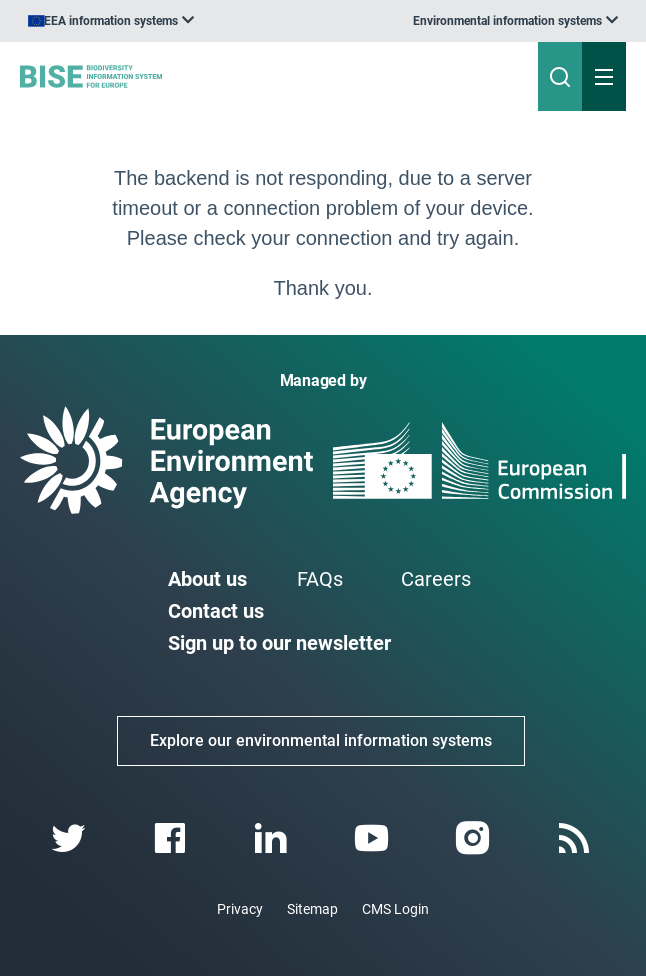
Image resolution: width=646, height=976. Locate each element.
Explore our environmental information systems (321, 740)
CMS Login (395, 909)
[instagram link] (474, 838)
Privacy (240, 909)
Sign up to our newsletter (279, 643)
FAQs (320, 579)
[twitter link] (70, 838)
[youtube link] (373, 838)
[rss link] (575, 838)
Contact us (216, 611)
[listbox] (515, 21)
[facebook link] (171, 838)
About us (207, 579)
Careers (436, 579)
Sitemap (312, 909)
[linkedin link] (272, 838)
